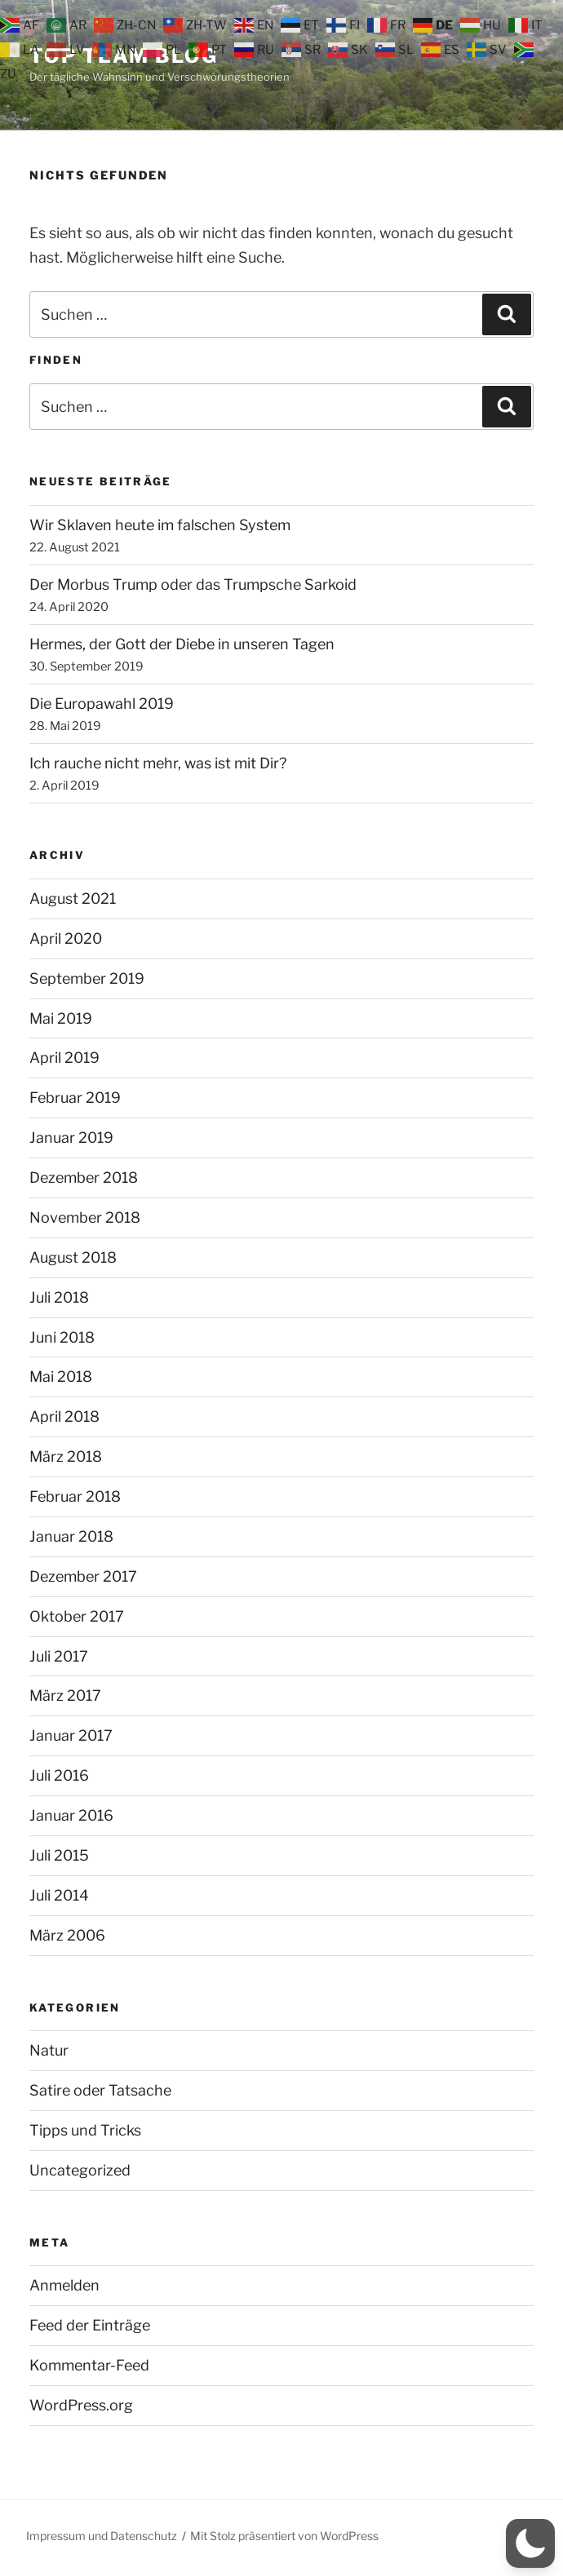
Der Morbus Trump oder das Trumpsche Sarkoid (193, 584)
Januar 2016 (71, 1815)
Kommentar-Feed (89, 2365)
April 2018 (64, 1416)
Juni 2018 (62, 1337)
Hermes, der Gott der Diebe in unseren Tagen (182, 644)
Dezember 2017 (83, 1576)
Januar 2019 (71, 1137)
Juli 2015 (59, 1855)
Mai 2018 (60, 1376)
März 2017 (65, 1695)
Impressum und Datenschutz (101, 2536)
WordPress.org (81, 2405)
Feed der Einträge (89, 2325)
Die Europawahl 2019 (101, 703)
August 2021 (72, 898)
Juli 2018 (59, 1297)
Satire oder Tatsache (100, 2090)
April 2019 (64, 1057)
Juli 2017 (58, 1656)
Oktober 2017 (76, 1616)
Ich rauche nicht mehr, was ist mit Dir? (157, 763)
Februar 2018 (75, 1496)
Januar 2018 (71, 1536)
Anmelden (64, 2285)
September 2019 (86, 978)
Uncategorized (80, 2170)
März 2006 (67, 1935)
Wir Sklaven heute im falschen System (159, 524)
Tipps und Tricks (85, 2130)
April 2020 (65, 938)
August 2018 (73, 1257)
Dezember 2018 (83, 1177)
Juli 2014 (59, 1895)
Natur (49, 2050)
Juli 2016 (59, 1775)
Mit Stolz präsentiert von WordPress (284, 2536)
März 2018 (65, 1456)
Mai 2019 (60, 1018)
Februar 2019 (75, 1097)
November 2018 (84, 1217)
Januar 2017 (71, 1735)
